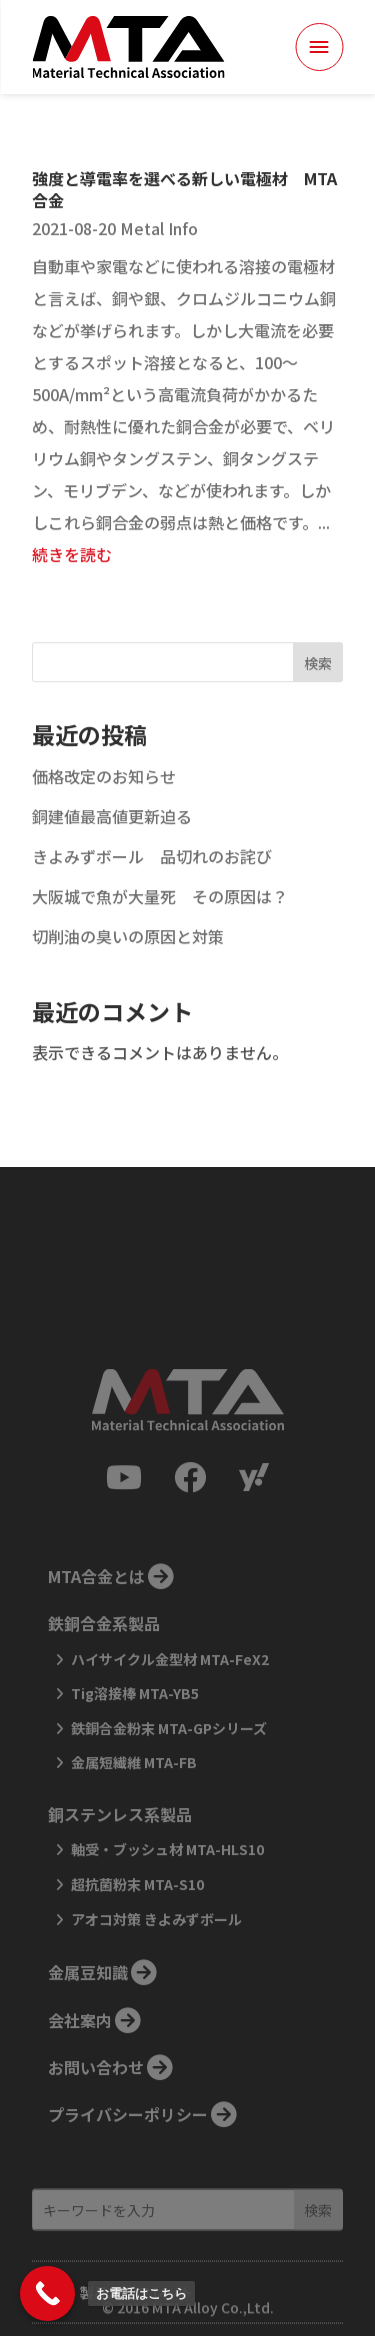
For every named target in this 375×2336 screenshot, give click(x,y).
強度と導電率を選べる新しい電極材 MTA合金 (184, 219)
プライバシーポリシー (128, 2163)
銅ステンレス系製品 (120, 1862)
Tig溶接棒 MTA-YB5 (135, 1742)
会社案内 (80, 2068)
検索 (318, 693)
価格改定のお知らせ (104, 806)
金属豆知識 (88, 2021)
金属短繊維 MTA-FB (134, 1811)
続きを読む (72, 584)
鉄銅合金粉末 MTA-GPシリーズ (169, 1776)
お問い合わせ (96, 2115)
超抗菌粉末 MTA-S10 (137, 1932)
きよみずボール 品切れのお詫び (152, 886)
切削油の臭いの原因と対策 (128, 966)
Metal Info (159, 258)
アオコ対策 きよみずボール (156, 1967)
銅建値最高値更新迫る (112, 846)
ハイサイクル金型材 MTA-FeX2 (170, 1707)
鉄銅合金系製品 (104, 1672)
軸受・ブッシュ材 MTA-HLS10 (167, 1898)
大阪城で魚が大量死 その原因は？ (160, 926)
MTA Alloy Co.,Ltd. (213, 2309)
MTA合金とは (96, 1624)
